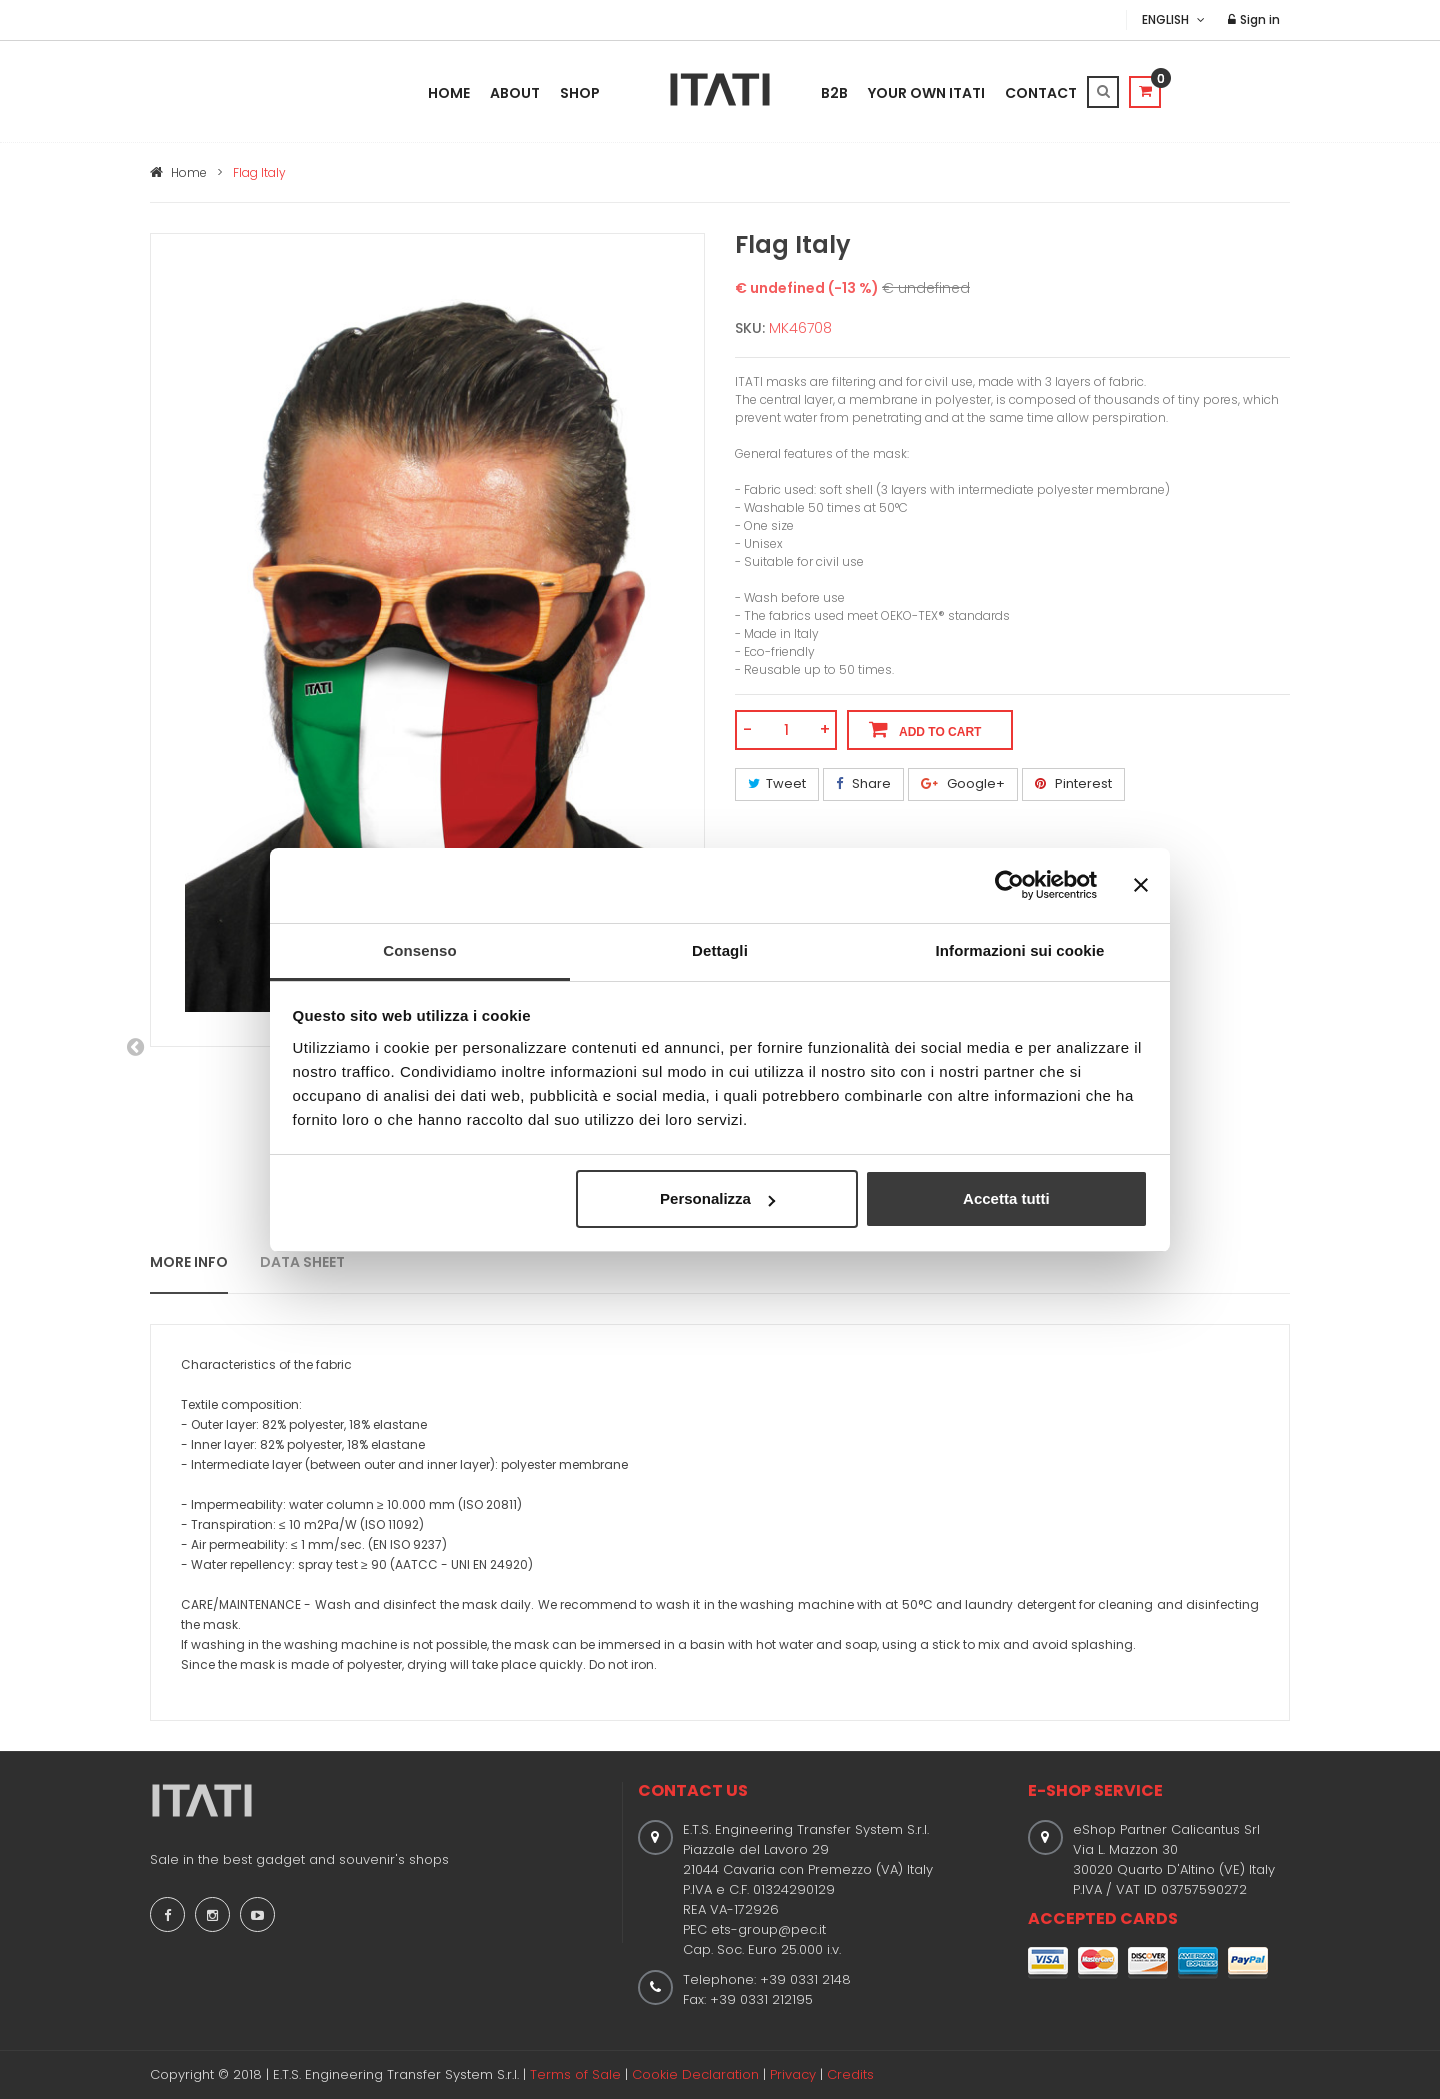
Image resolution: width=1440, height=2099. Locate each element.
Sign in (1254, 19)
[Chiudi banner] (1141, 885)
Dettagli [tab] (720, 950)
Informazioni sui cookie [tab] (1020, 950)
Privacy (793, 2074)
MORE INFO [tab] (189, 1262)
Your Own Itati (926, 93)
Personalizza (717, 1198)
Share (863, 783)
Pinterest (1073, 783)
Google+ (963, 783)
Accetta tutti (1006, 1198)
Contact (1041, 93)
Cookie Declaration (695, 2074)
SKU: (750, 328)
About (515, 93)
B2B (834, 93)
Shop (580, 93)
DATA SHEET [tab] (302, 1262)
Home (449, 93)
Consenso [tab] (419, 950)
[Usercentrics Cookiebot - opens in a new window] (1009, 885)
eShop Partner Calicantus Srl (1166, 1829)
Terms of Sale (575, 2074)
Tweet (777, 783)
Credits (850, 2074)
